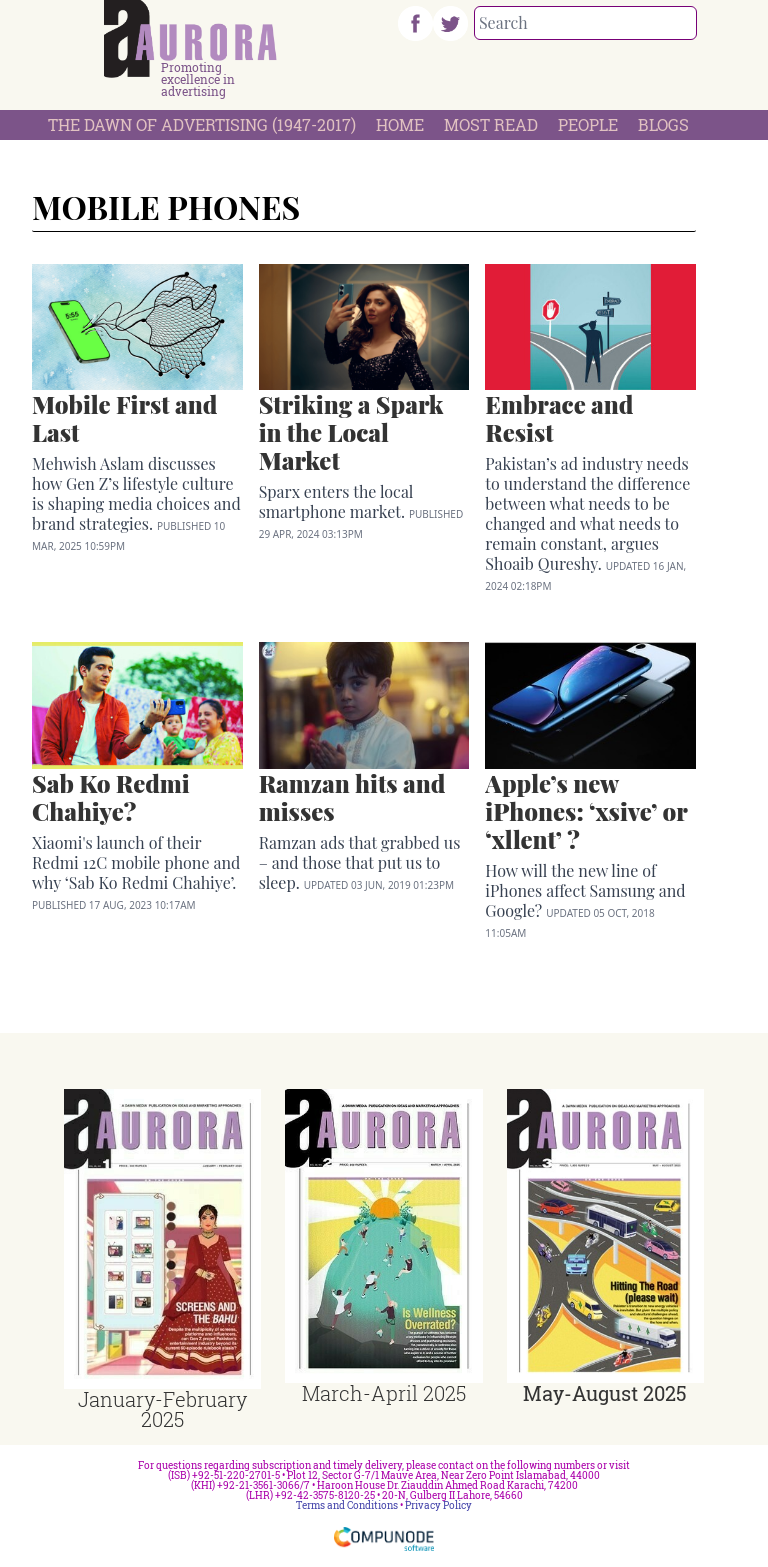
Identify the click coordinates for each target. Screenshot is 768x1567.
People (588, 124)
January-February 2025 (162, 1409)
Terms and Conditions (347, 1505)
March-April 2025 (384, 1393)
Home (400, 124)
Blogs (663, 124)
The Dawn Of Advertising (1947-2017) (202, 124)
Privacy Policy (438, 1505)
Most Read (491, 124)
